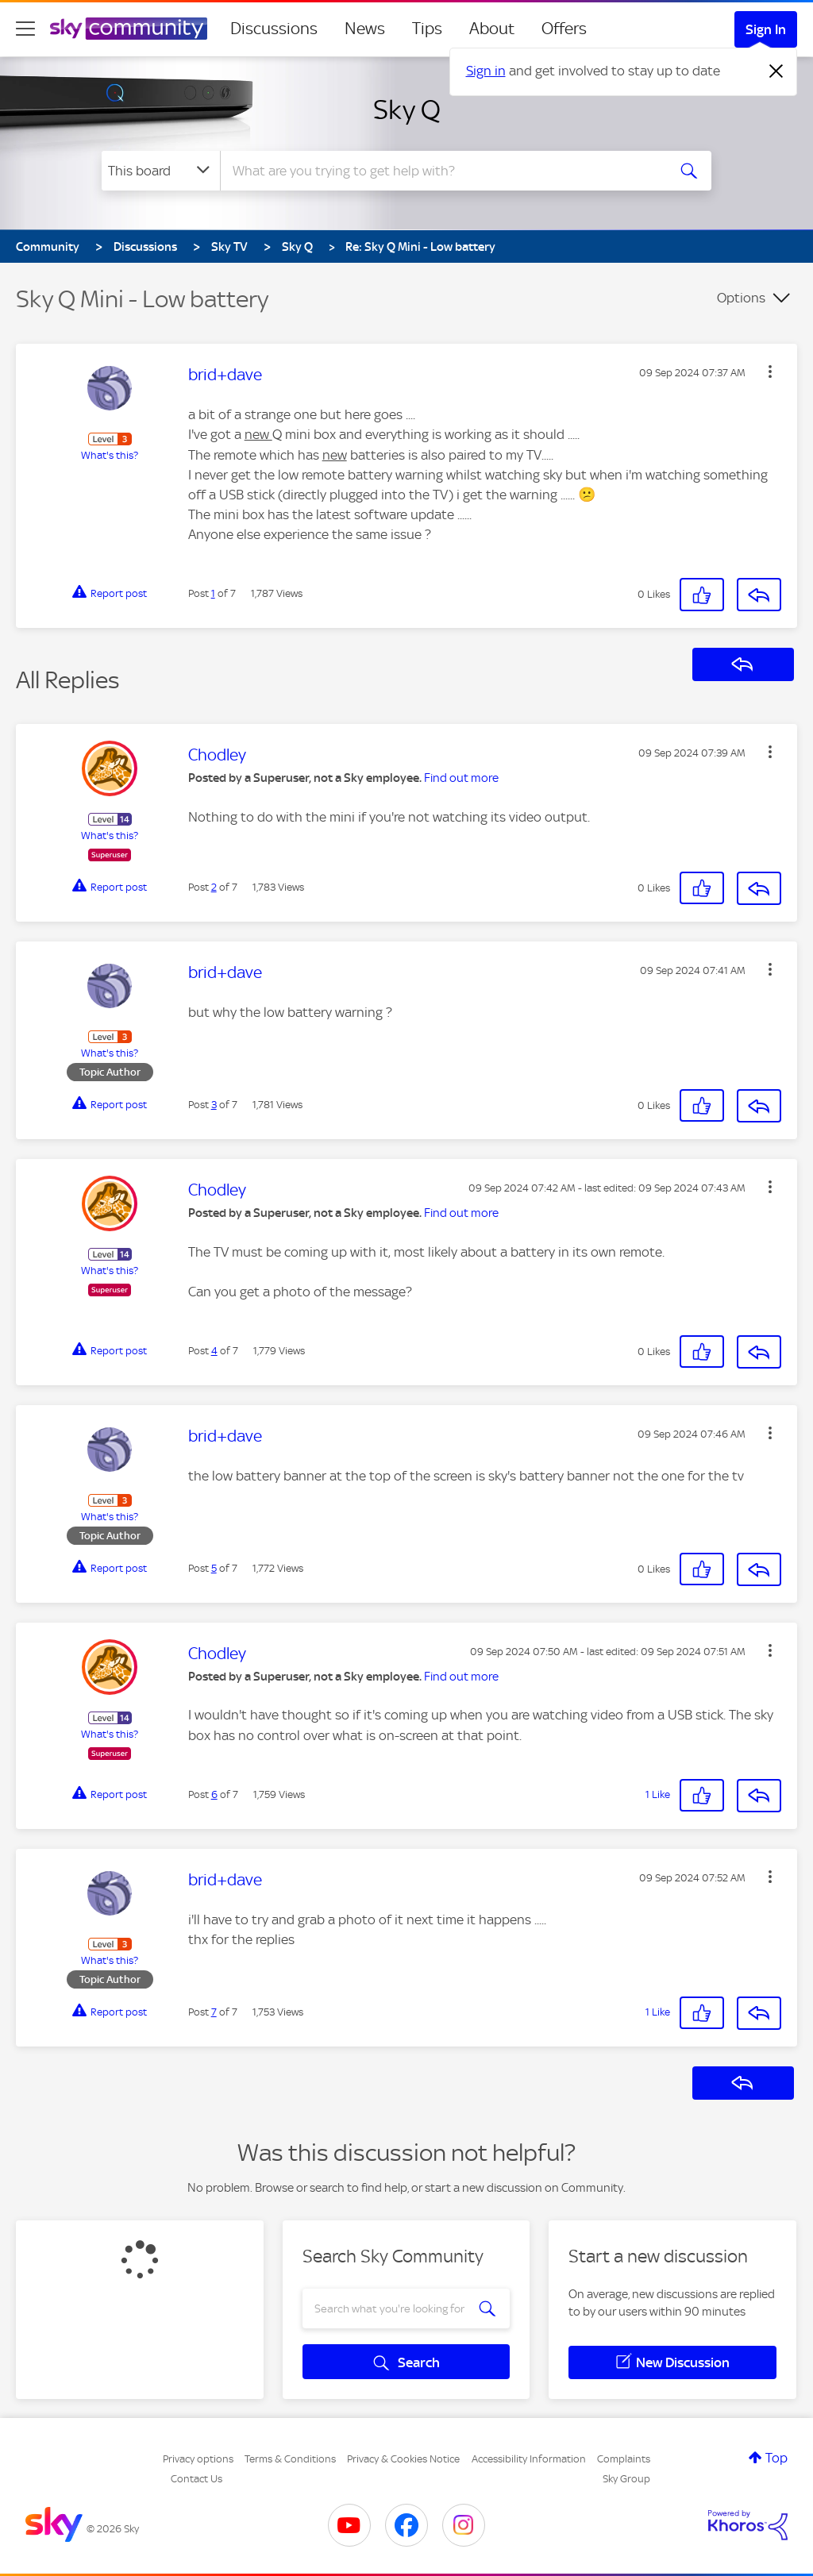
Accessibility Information (529, 2459)
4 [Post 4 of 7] (214, 1351)
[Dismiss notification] (776, 71)
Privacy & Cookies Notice (403, 2459)
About (491, 28)
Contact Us (196, 2479)
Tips (427, 28)
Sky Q (407, 109)
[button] (770, 371)
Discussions (274, 28)
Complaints (623, 2459)
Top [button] (776, 2458)
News (365, 28)
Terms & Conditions (290, 2459)
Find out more (461, 778)
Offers (564, 28)
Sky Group (626, 2479)
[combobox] (441, 171)
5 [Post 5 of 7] (214, 1568)
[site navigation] (25, 28)
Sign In (766, 29)
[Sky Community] (128, 28)
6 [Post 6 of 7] (214, 1794)
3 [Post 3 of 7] (214, 1105)
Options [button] (741, 298)
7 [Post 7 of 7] (214, 2012)
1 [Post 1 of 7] (213, 593)
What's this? (109, 455)
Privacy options (198, 2459)
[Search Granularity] (161, 171)
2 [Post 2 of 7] (214, 887)
